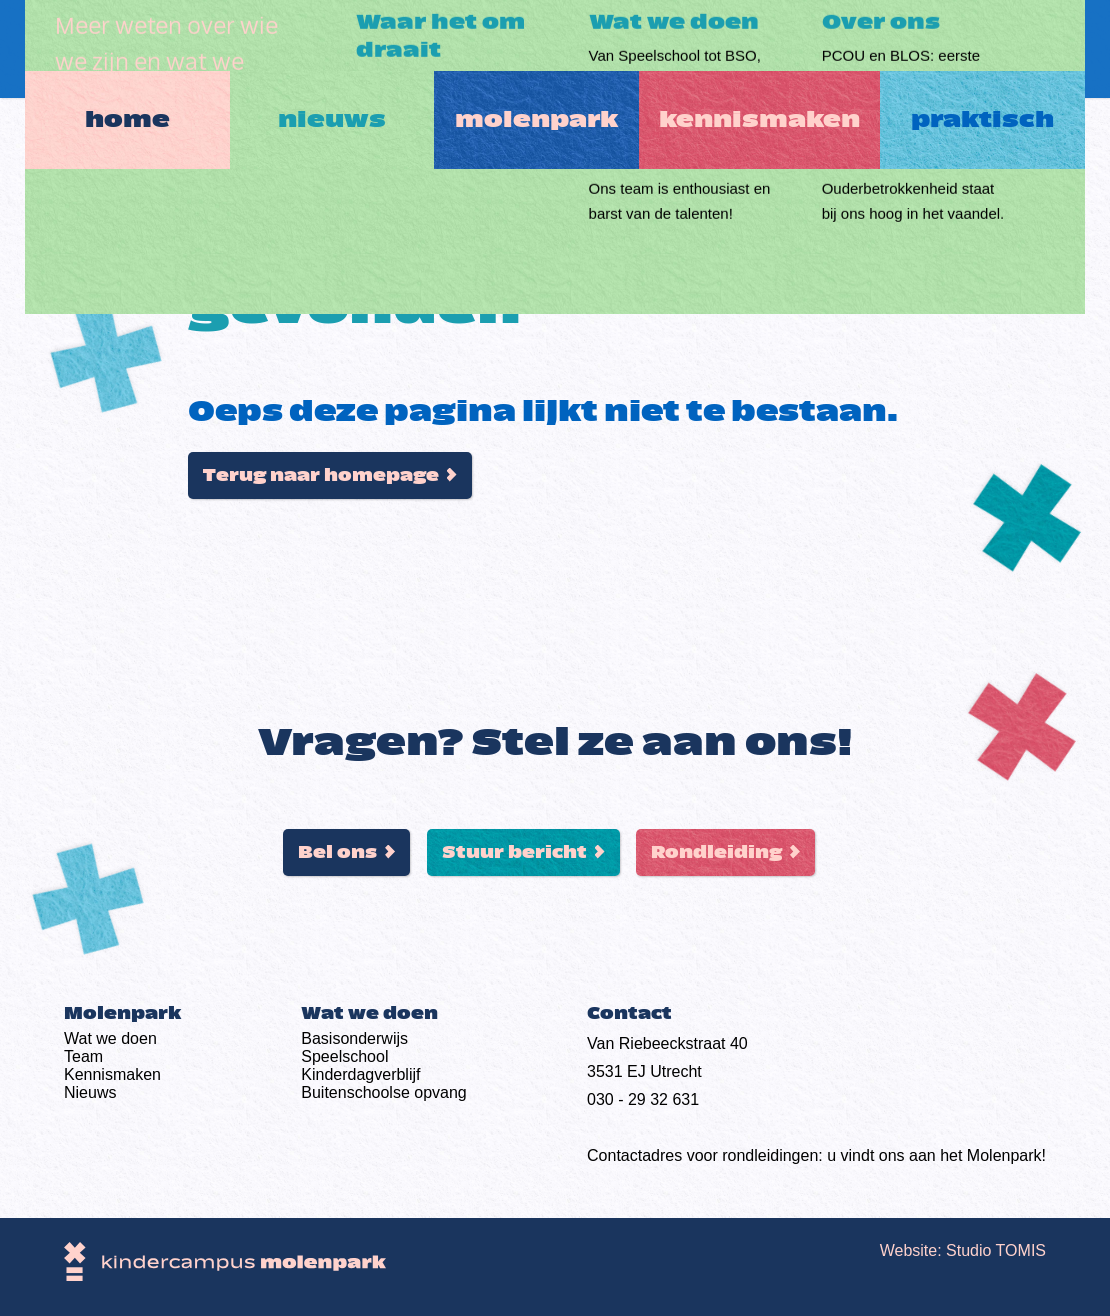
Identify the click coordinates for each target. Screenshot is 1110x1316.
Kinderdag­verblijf (360, 1074)
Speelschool (344, 1056)
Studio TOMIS (996, 1250)
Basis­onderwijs (354, 1038)
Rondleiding (716, 852)
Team (83, 1056)
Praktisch (1001, 49)
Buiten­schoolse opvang (383, 1092)
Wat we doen (110, 1038)
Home (108, 49)
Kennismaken (772, 49)
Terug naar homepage (321, 475)
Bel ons (337, 852)
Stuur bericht (514, 852)
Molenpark (543, 49)
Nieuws (326, 49)
